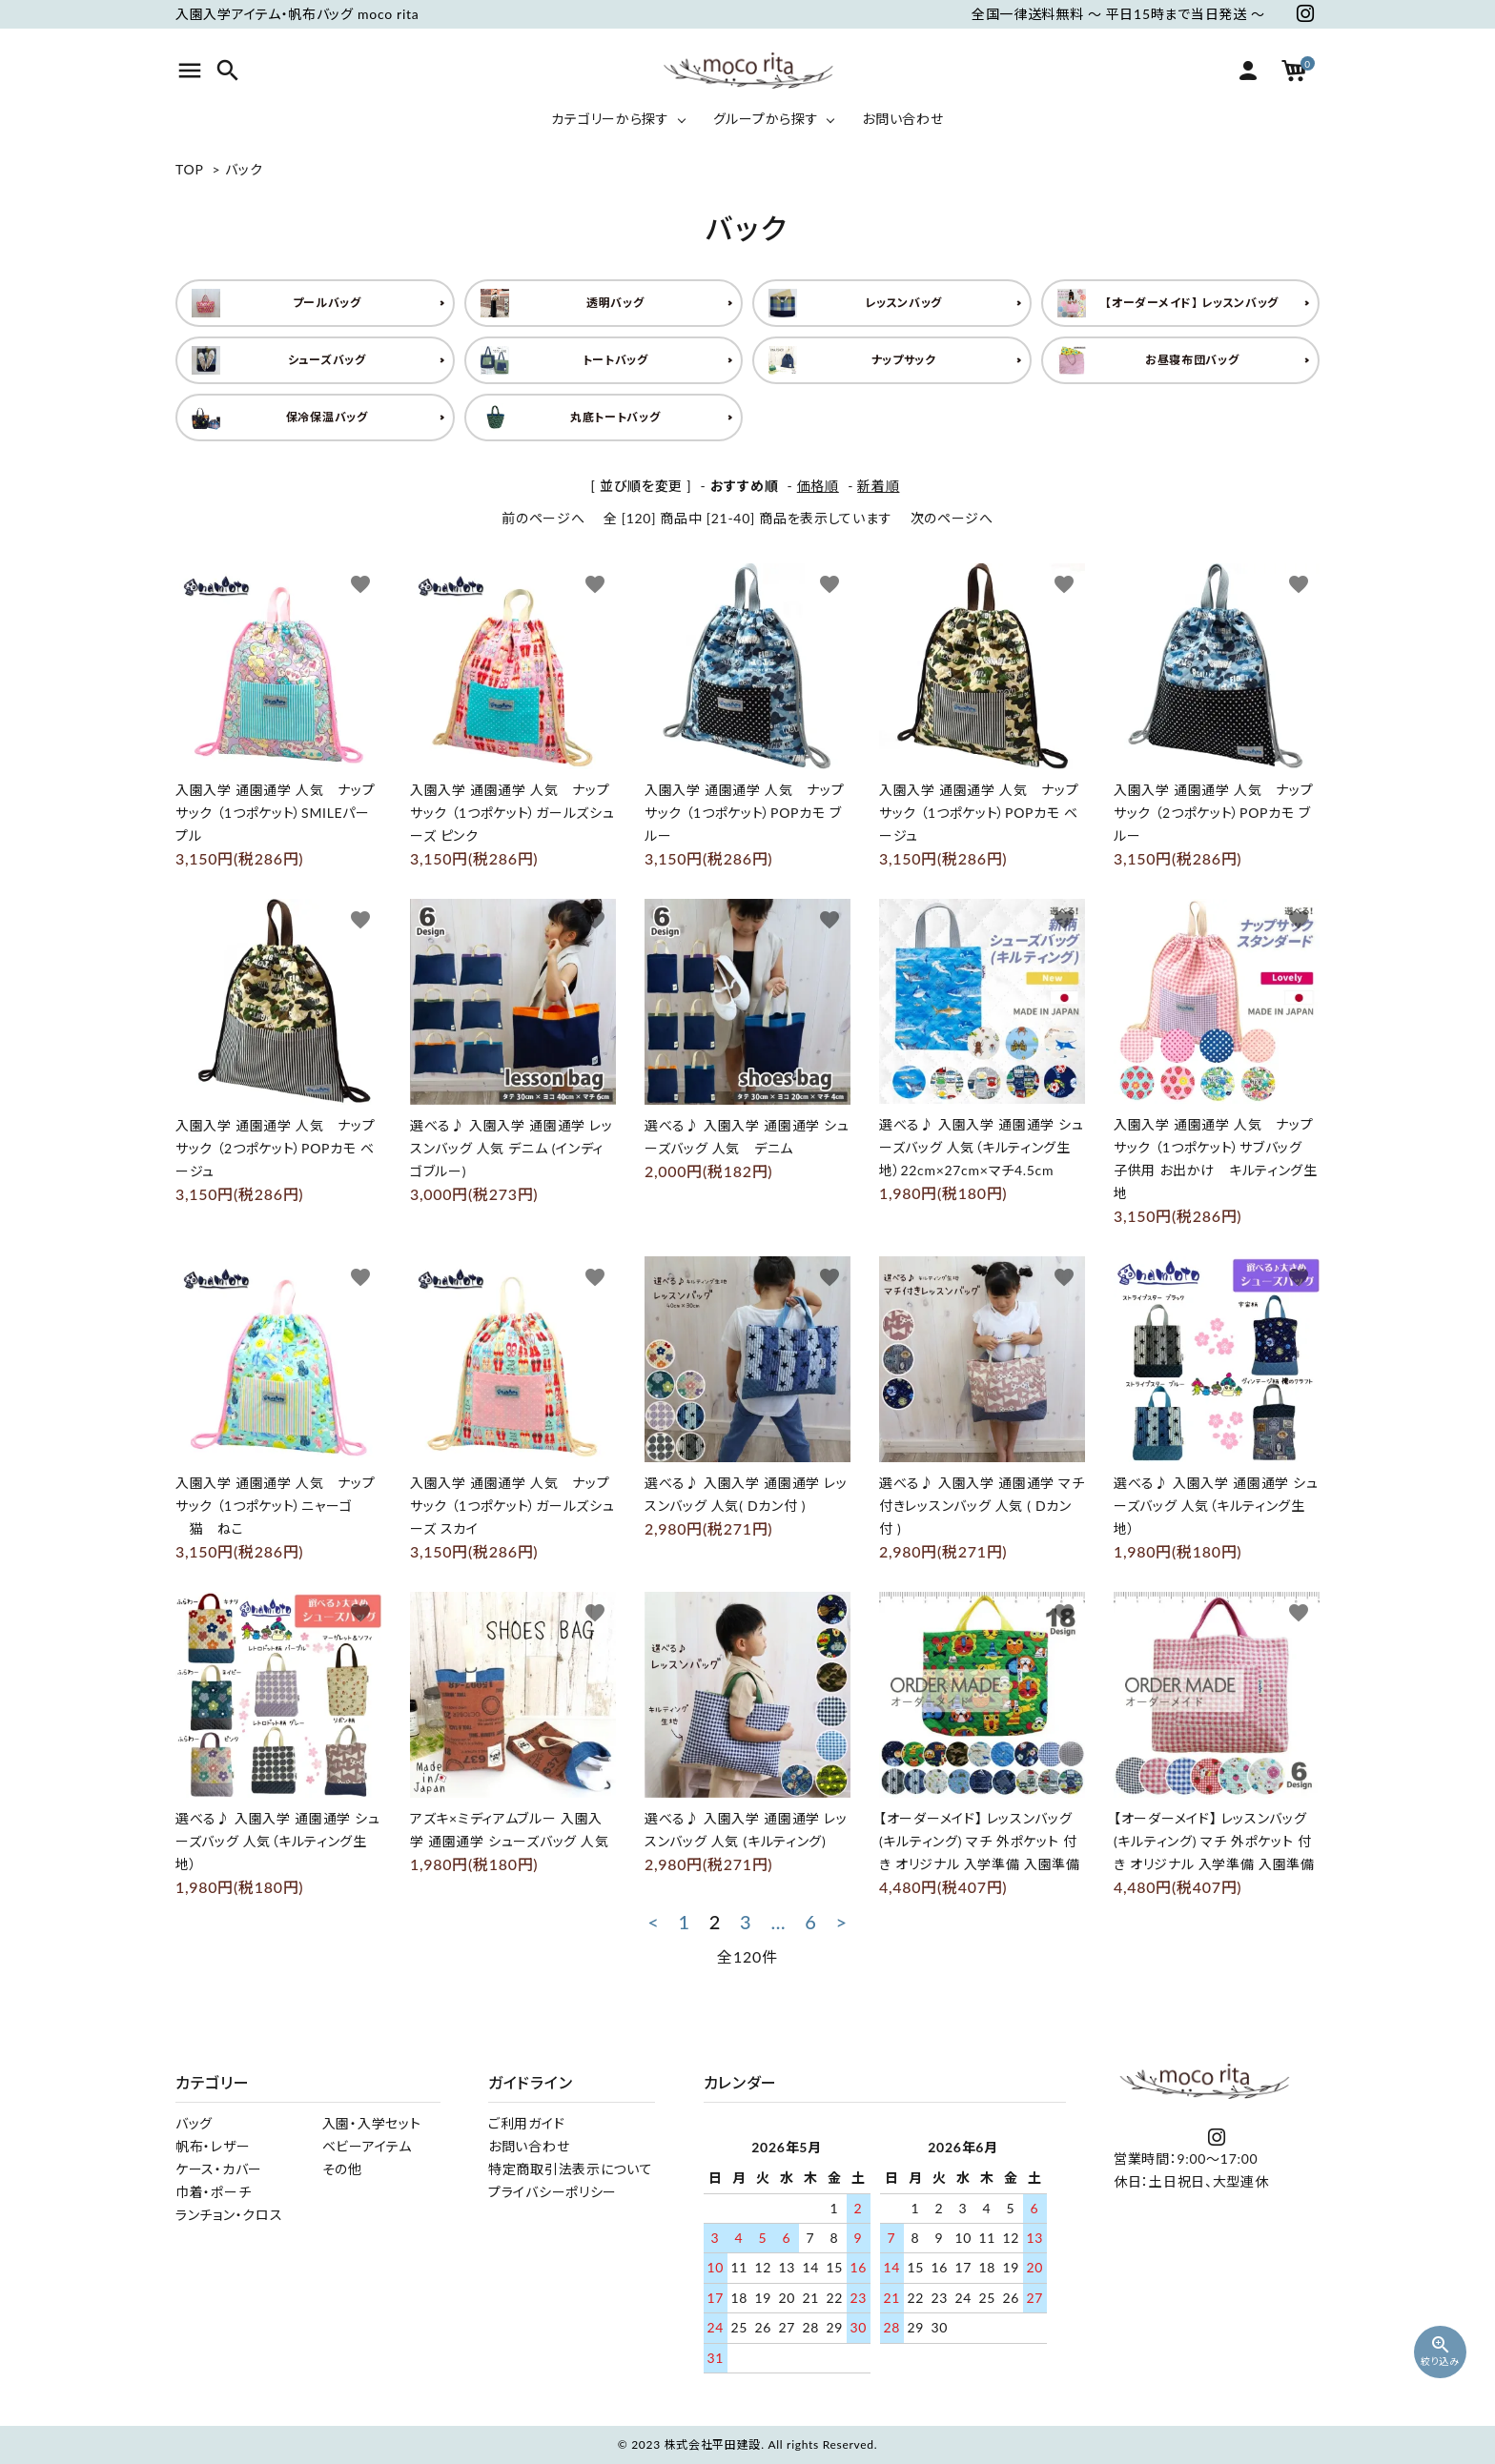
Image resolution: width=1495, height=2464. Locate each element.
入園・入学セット (371, 2123)
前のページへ (543, 518)
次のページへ (952, 518)
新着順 (878, 486)
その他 (342, 2169)
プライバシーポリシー (552, 2192)
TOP (189, 169)
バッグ (194, 2123)
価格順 (818, 486)
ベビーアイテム (367, 2146)
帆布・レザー (212, 2146)
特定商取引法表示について (570, 2169)
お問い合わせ (528, 2146)
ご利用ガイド (526, 2123)
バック (243, 169)
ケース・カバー (218, 2169)
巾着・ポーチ (213, 2192)
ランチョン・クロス (228, 2215)
